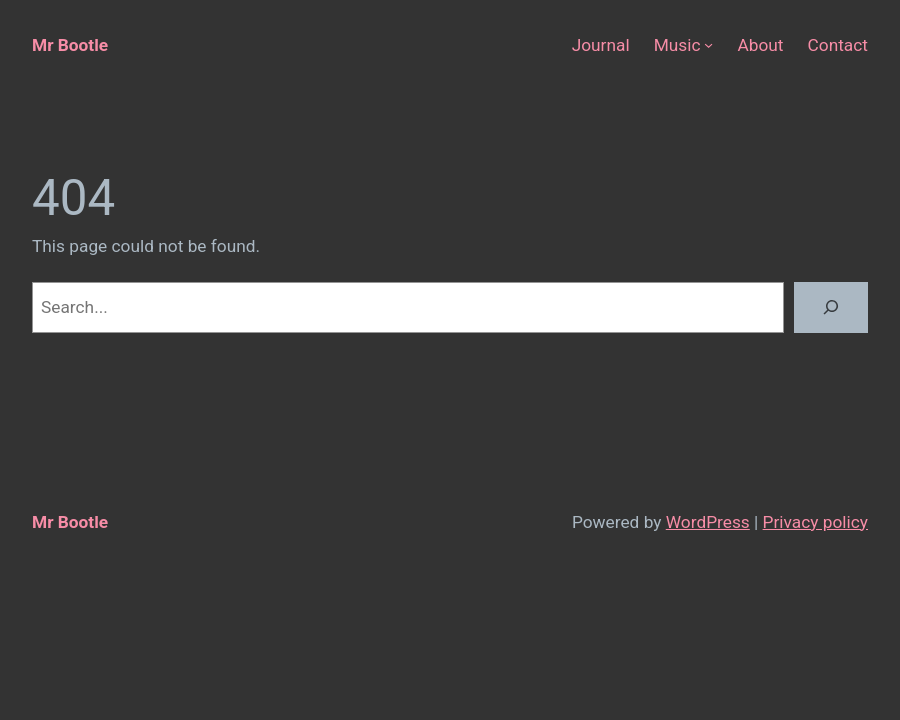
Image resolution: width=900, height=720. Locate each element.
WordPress (708, 522)
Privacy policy (815, 522)
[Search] (831, 307)
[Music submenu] (708, 44)
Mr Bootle (70, 45)
